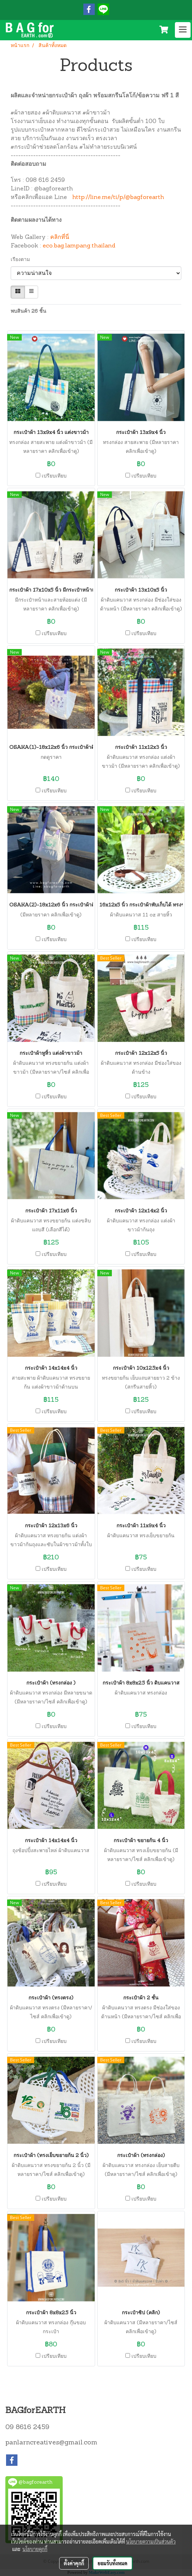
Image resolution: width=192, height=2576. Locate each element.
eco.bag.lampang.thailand (79, 246)
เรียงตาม (22, 259)
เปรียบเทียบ (54, 476)
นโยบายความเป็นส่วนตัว (151, 2541)
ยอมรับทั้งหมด (113, 2563)
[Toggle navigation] (183, 30)
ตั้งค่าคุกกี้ (74, 2563)
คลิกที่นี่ (59, 237)
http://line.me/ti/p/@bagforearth (118, 197)
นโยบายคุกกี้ (34, 2549)
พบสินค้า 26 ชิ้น (28, 311)
